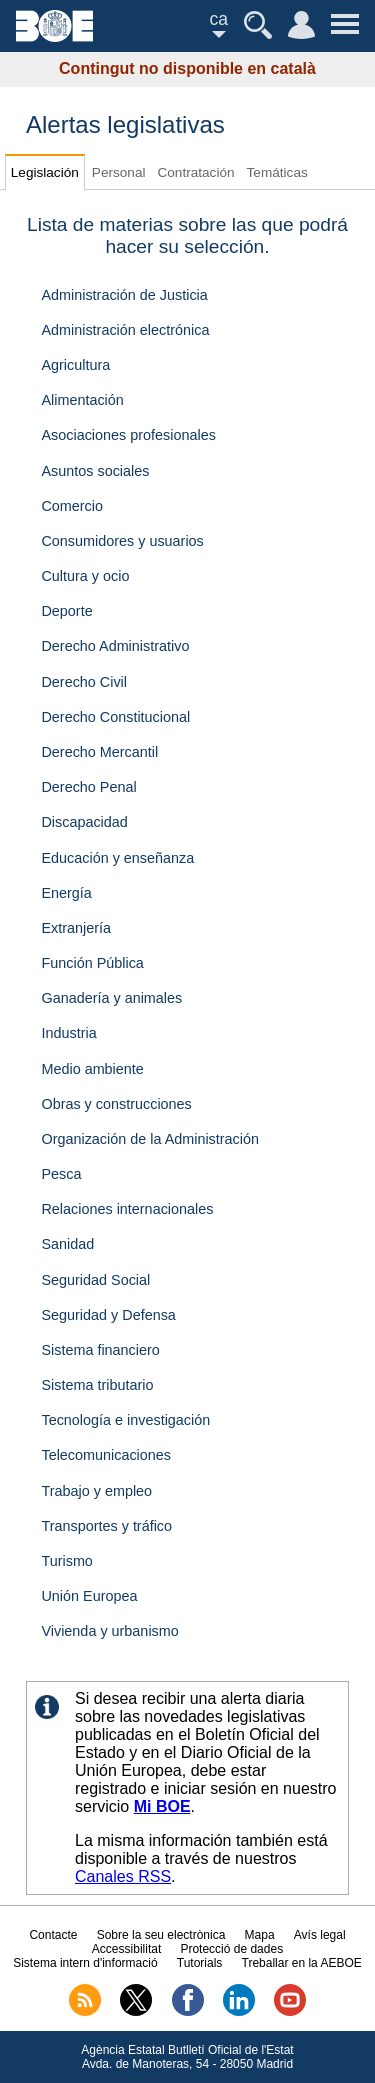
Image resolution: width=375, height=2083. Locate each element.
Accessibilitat (126, 1949)
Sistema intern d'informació (85, 1963)
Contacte (53, 1935)
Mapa (260, 1935)
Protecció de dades (231, 1949)
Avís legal (320, 1935)
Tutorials (200, 1963)
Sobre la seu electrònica (161, 1935)
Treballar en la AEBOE (302, 1963)
